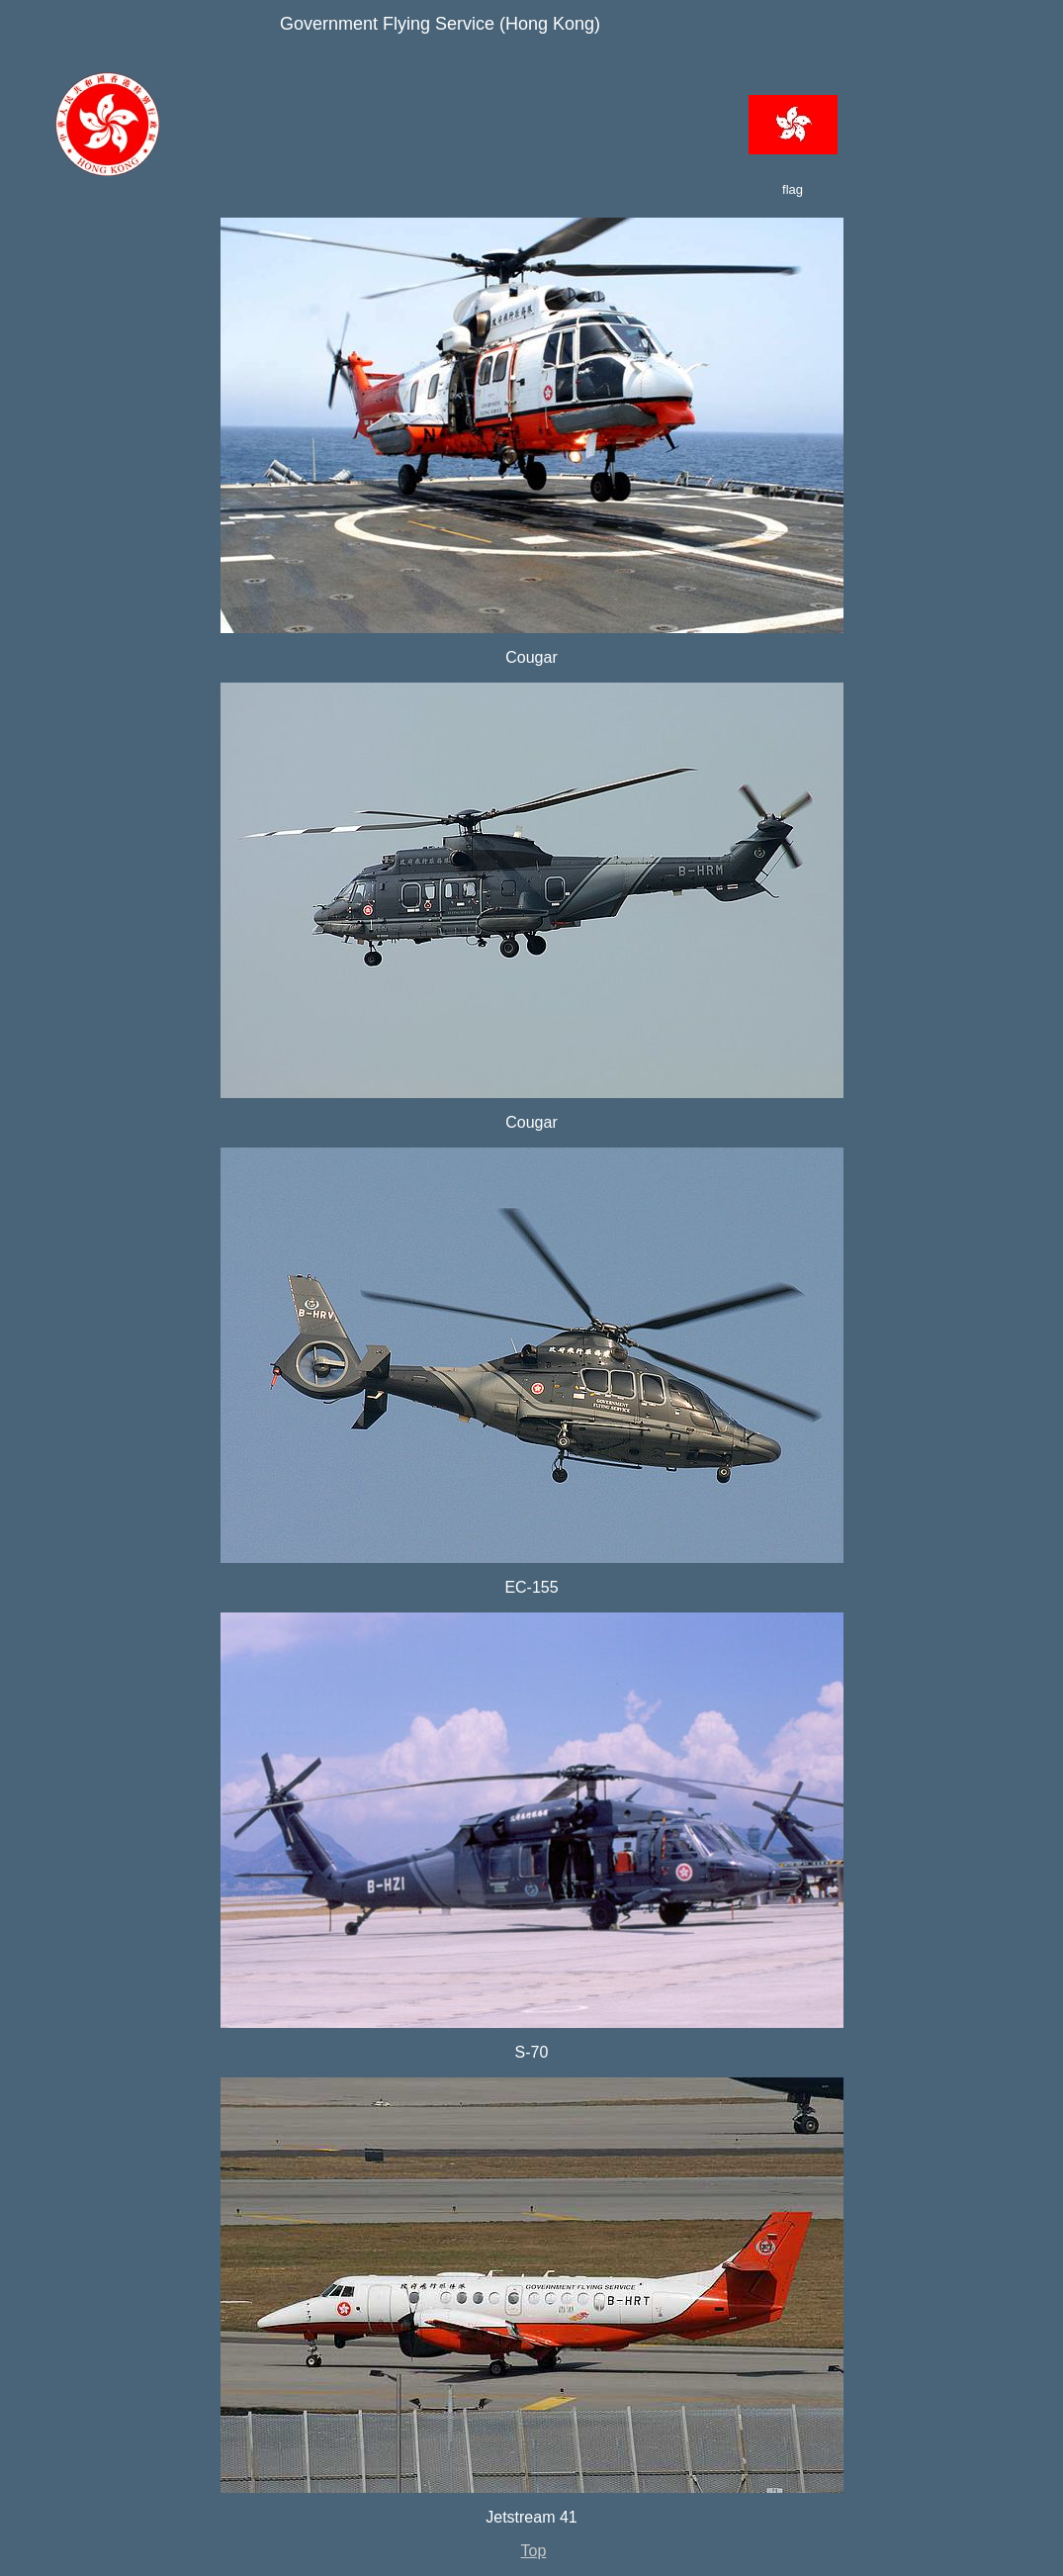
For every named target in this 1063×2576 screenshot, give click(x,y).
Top (534, 2550)
